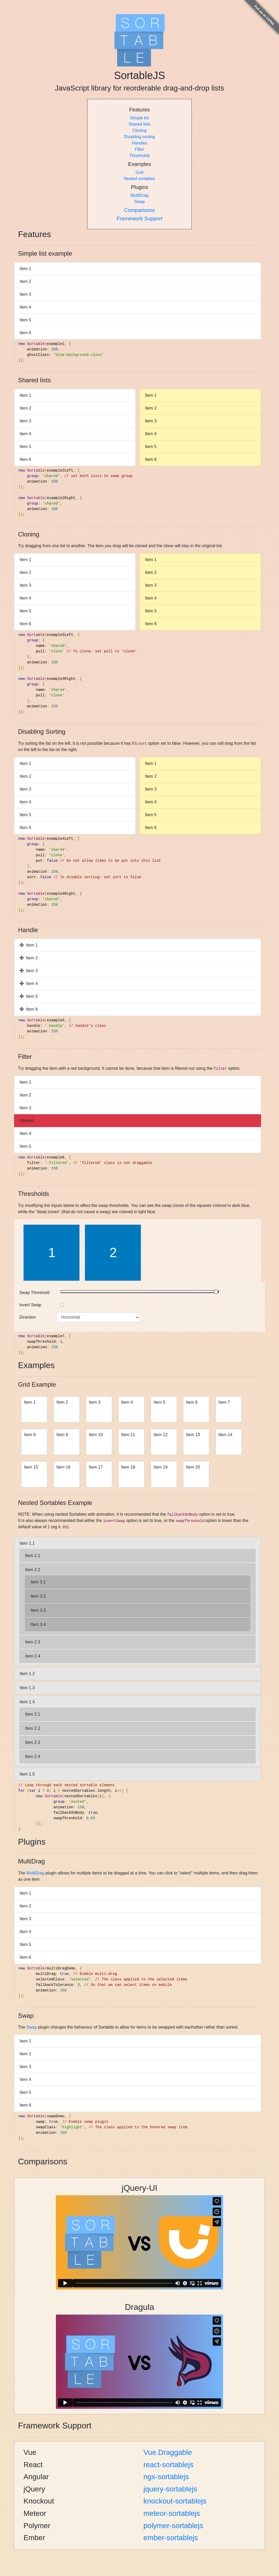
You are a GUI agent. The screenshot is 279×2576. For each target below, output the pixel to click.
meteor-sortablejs (171, 2513)
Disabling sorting (139, 137)
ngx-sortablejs (166, 2477)
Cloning (139, 130)
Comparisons (139, 210)
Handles (139, 143)
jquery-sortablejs (170, 2489)
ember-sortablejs (170, 2538)
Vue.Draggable (167, 2452)
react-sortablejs (168, 2465)
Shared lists (139, 124)
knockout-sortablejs (174, 2501)
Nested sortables (139, 178)
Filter (139, 149)
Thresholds (139, 155)
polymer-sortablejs (173, 2526)
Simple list (139, 118)
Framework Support (139, 218)
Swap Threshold (34, 1292)
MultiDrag (139, 195)
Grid (139, 172)
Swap (139, 201)
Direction (27, 1317)
